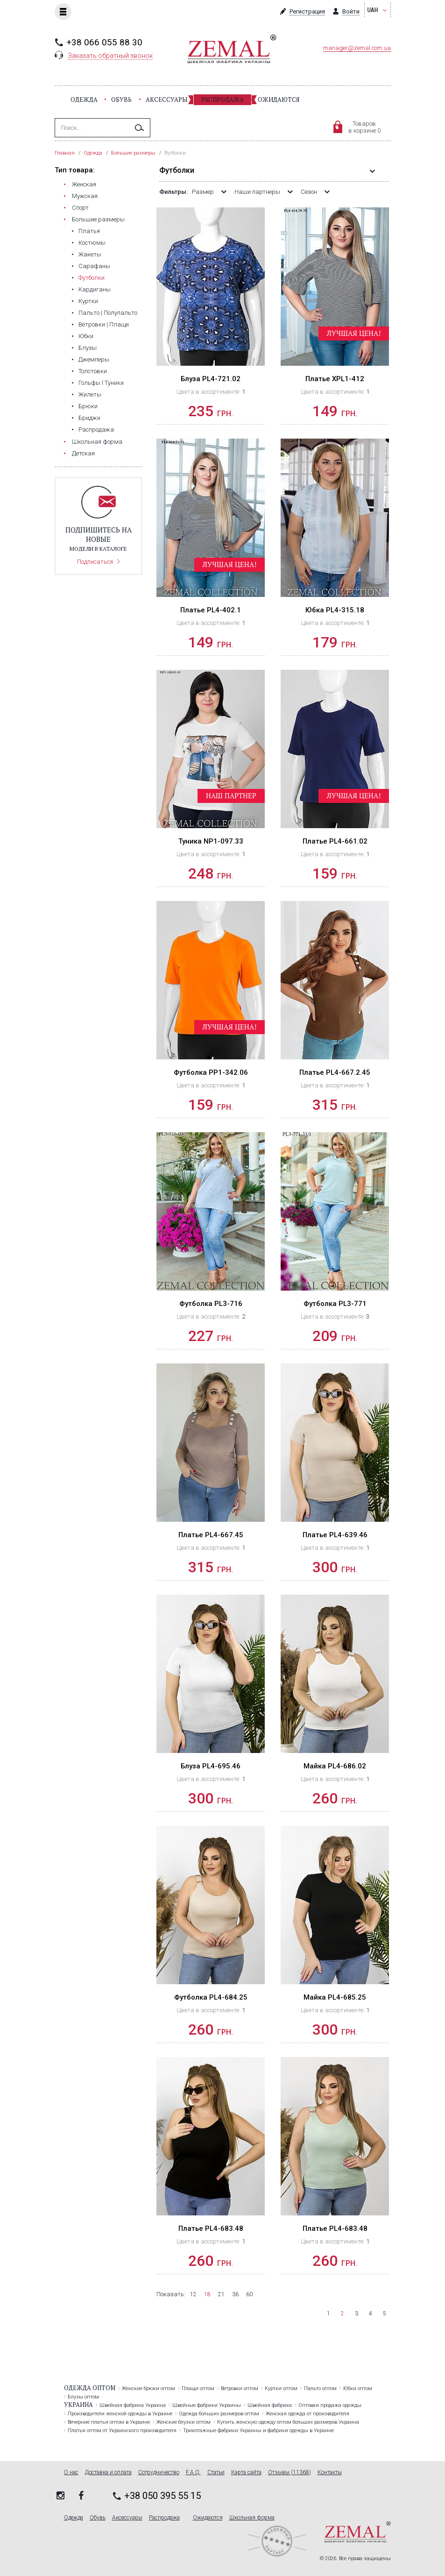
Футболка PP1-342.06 (211, 1072)
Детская (83, 453)
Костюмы (92, 242)
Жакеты (89, 254)
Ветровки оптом (239, 2388)
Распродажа (222, 99)
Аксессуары (166, 99)
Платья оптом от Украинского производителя (122, 2430)
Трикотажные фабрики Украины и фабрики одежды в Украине (258, 2430)
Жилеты (89, 394)
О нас (71, 2473)
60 (249, 2294)
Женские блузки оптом (183, 2422)
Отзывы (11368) (289, 2473)
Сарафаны (94, 266)
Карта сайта (246, 2473)
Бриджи (89, 417)
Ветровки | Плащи (103, 324)
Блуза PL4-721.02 (210, 379)
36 (235, 2294)
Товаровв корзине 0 (364, 127)
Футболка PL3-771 (335, 1303)
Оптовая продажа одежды (329, 2405)
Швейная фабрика (269, 2405)
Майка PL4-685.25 (335, 1997)
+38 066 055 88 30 (104, 42)
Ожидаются (278, 99)
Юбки (85, 336)
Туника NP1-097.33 (210, 841)
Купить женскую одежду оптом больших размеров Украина (288, 2422)
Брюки (88, 406)
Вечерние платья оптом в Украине (109, 2422)
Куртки (88, 301)
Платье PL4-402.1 (210, 610)
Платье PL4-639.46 (335, 1535)
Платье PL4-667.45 (210, 1535)
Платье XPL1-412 (334, 379)
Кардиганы (94, 289)
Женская (84, 184)
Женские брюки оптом (148, 2388)
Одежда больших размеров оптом (219, 2414)
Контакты (330, 2473)
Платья (89, 230)
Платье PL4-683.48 (210, 2228)
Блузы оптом (83, 2397)
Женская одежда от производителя (307, 2414)
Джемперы (93, 359)
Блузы (87, 347)
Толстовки (92, 371)
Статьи (216, 2473)
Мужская (85, 195)
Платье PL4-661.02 (335, 841)
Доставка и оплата (108, 2473)
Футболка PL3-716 (210, 1303)
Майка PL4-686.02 (335, 1766)
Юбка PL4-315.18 (334, 610)
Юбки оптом (357, 2388)
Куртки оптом (281, 2388)
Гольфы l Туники (101, 382)
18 (207, 2294)
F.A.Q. (193, 2473)
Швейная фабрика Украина (132, 2405)
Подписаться (95, 561)
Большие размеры (98, 219)
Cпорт (80, 207)
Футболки (91, 277)
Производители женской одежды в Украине (120, 2414)
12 (193, 2294)
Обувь (121, 99)
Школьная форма (97, 441)
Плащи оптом (198, 2388)
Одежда (84, 99)
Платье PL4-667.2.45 (334, 1072)
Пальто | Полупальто (107, 312)
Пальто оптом (320, 2388)
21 (221, 2294)
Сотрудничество (158, 2473)
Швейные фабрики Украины (206, 2405)
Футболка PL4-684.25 (210, 1997)
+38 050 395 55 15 (162, 2495)
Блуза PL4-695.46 (210, 1766)
